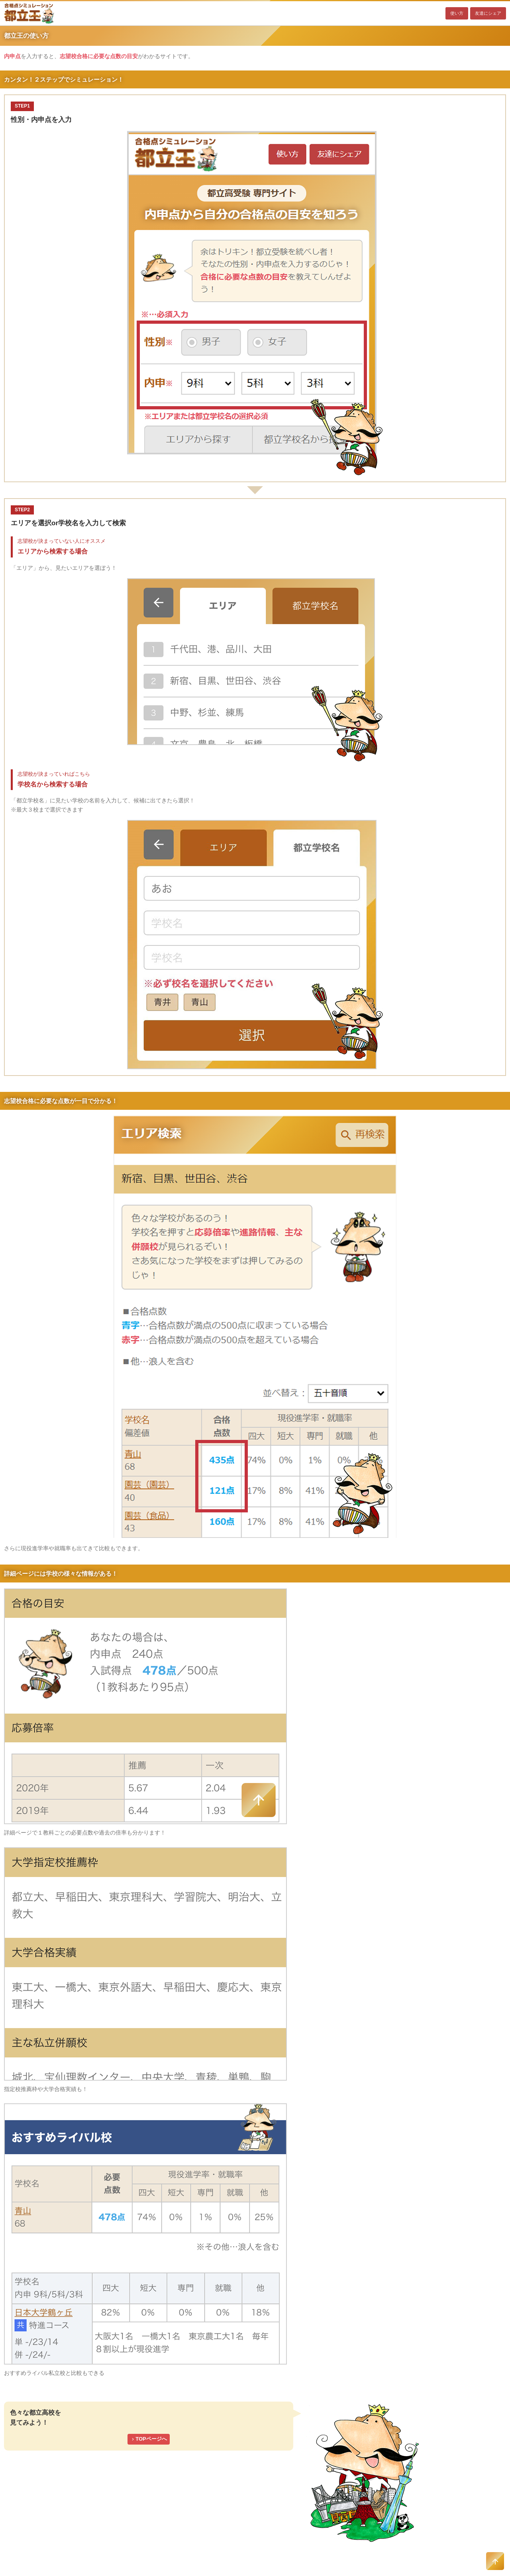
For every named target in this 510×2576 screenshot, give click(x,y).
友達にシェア (488, 13)
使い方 (456, 13)
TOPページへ (148, 2439)
